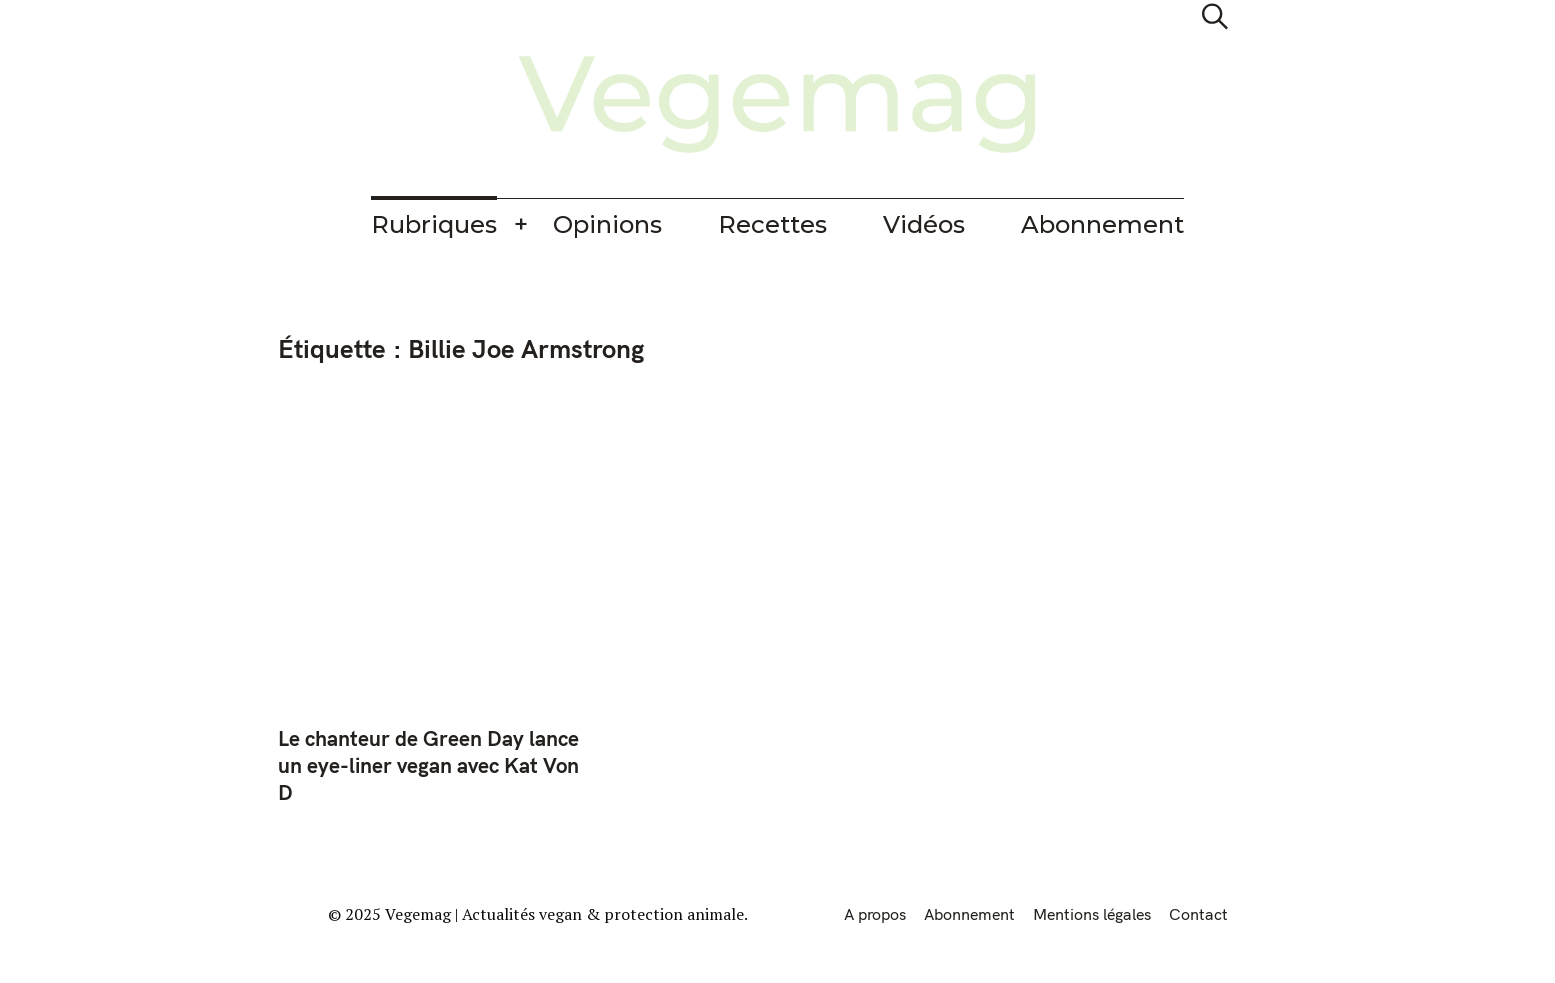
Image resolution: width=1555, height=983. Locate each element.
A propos (875, 914)
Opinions (607, 224)
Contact (1198, 914)
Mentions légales (1092, 914)
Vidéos (924, 224)
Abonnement (1102, 224)
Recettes (772, 224)
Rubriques (434, 224)
